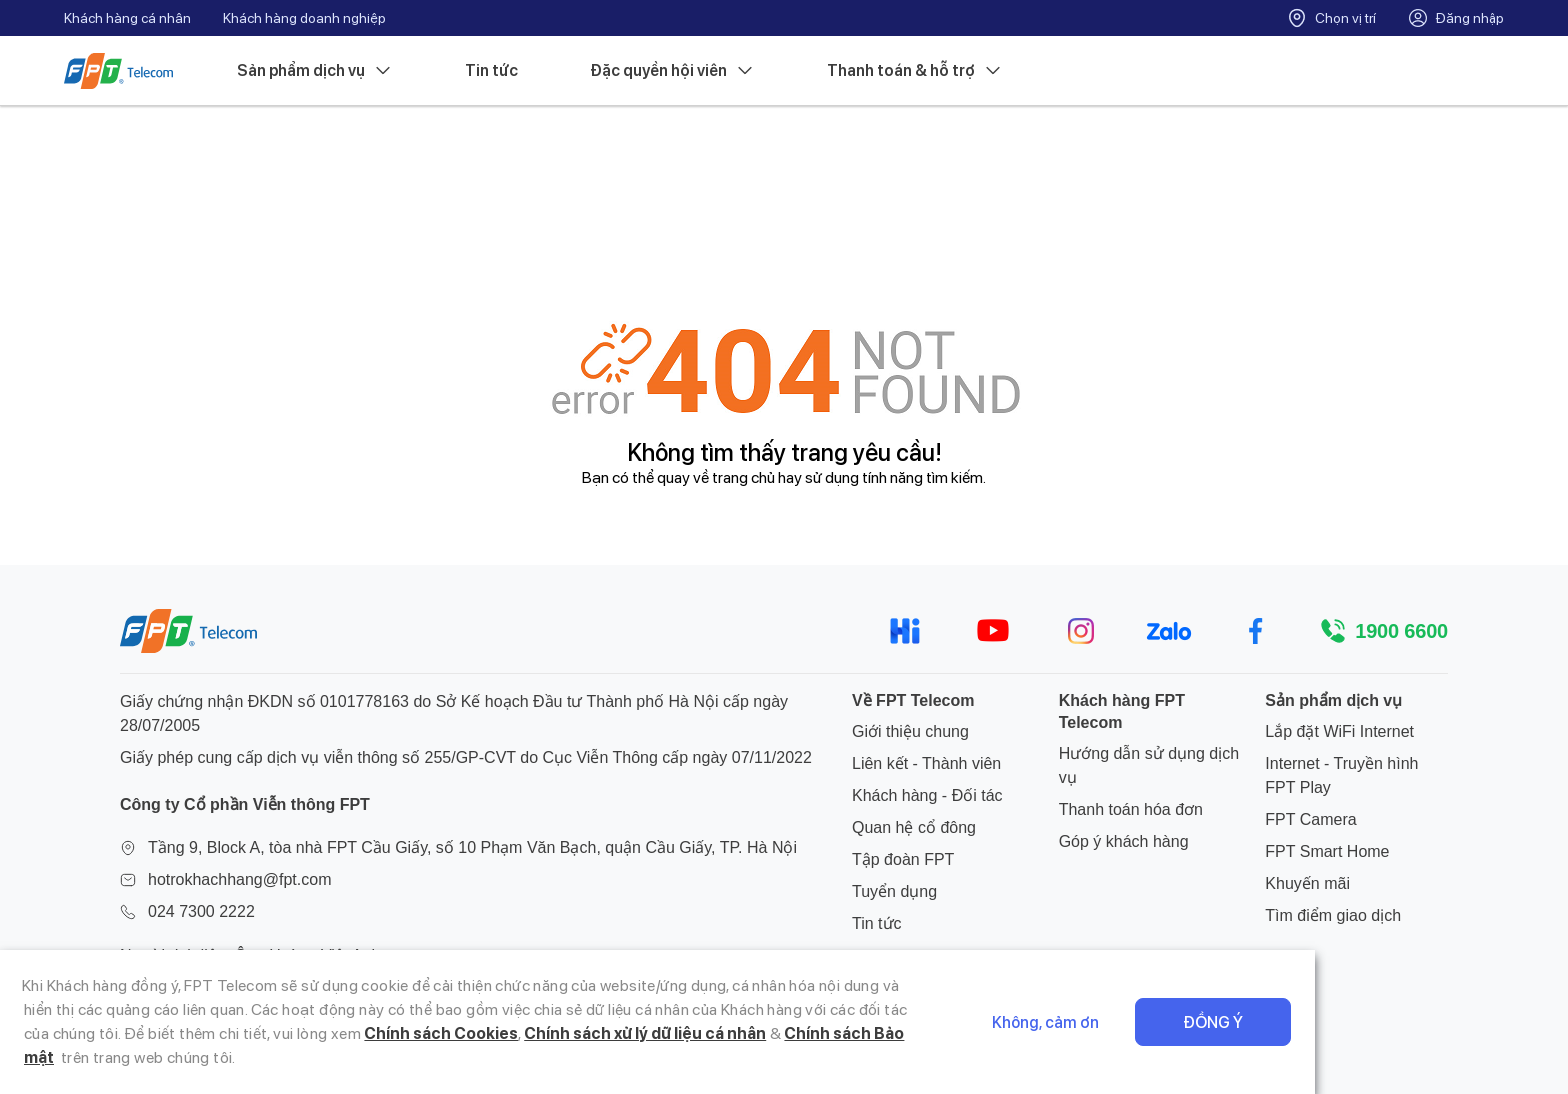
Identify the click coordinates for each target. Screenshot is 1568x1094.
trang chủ (743, 477)
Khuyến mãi (1307, 883)
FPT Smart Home (1327, 851)
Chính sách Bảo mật (594, 1057)
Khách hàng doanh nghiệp (304, 18)
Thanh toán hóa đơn (1131, 809)
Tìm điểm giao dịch (1333, 915)
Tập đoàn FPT (903, 859)
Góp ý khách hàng (1124, 841)
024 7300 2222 (201, 911)
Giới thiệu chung (910, 731)
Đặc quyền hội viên (672, 71)
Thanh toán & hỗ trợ (915, 71)
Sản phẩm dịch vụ (315, 71)
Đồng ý (1426, 1034)
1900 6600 (1401, 631)
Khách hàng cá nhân (127, 18)
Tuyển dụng (894, 891)
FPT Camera (1310, 819)
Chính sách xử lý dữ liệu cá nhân (378, 1057)
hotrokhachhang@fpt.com (239, 879)
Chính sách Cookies (175, 1057)
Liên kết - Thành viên (926, 763)
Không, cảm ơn (1258, 1034)
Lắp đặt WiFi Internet (1339, 731)
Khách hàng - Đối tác (927, 795)
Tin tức (491, 70)
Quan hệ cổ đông (914, 827)
